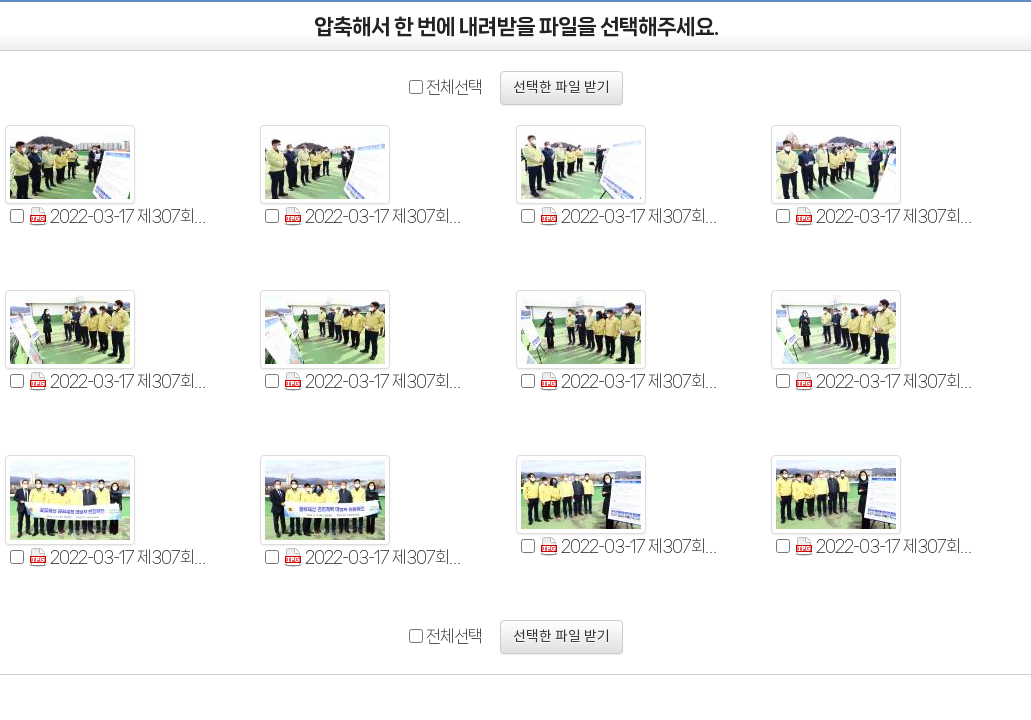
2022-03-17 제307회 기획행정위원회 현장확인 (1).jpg (118, 216)
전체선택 (454, 87)
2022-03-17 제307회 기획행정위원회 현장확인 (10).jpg (373, 557)
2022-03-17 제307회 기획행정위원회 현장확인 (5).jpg (118, 381)
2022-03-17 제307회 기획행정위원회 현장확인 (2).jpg (373, 216)
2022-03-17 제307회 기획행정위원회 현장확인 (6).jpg (373, 381)
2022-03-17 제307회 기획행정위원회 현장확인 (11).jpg (629, 546)
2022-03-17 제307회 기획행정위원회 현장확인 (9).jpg (118, 557)
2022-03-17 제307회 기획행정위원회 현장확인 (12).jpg (884, 546)
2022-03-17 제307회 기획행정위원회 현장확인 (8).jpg (884, 381)
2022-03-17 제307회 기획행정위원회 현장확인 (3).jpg (629, 216)
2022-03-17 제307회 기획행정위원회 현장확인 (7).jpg (629, 381)
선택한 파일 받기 (561, 88)
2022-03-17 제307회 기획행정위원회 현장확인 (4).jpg (884, 216)
